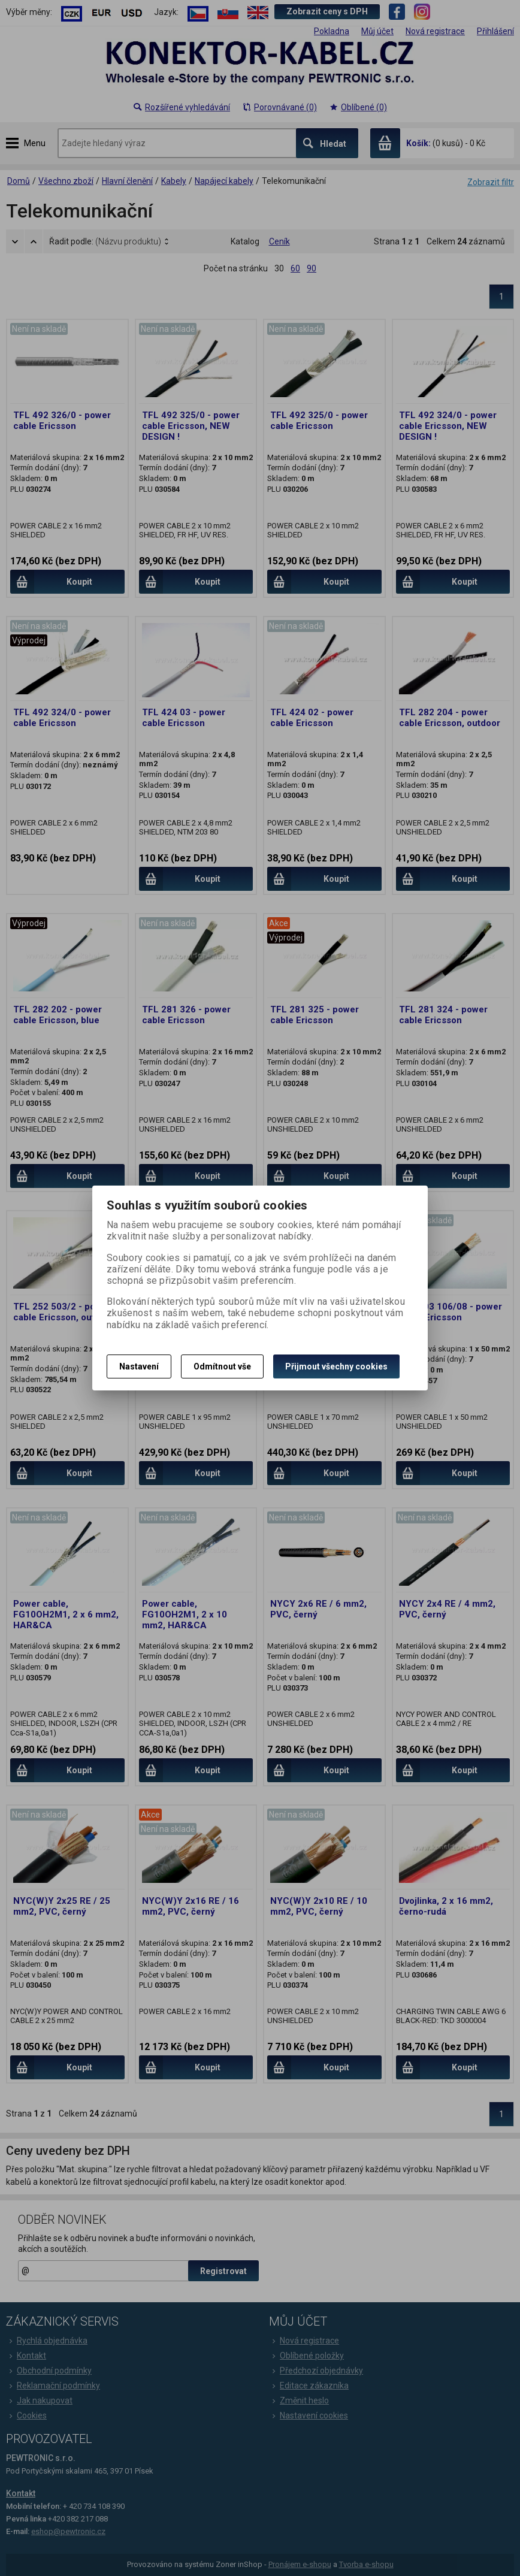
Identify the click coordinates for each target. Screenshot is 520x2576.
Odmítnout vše (222, 1366)
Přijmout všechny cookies (336, 1366)
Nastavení (139, 1366)
